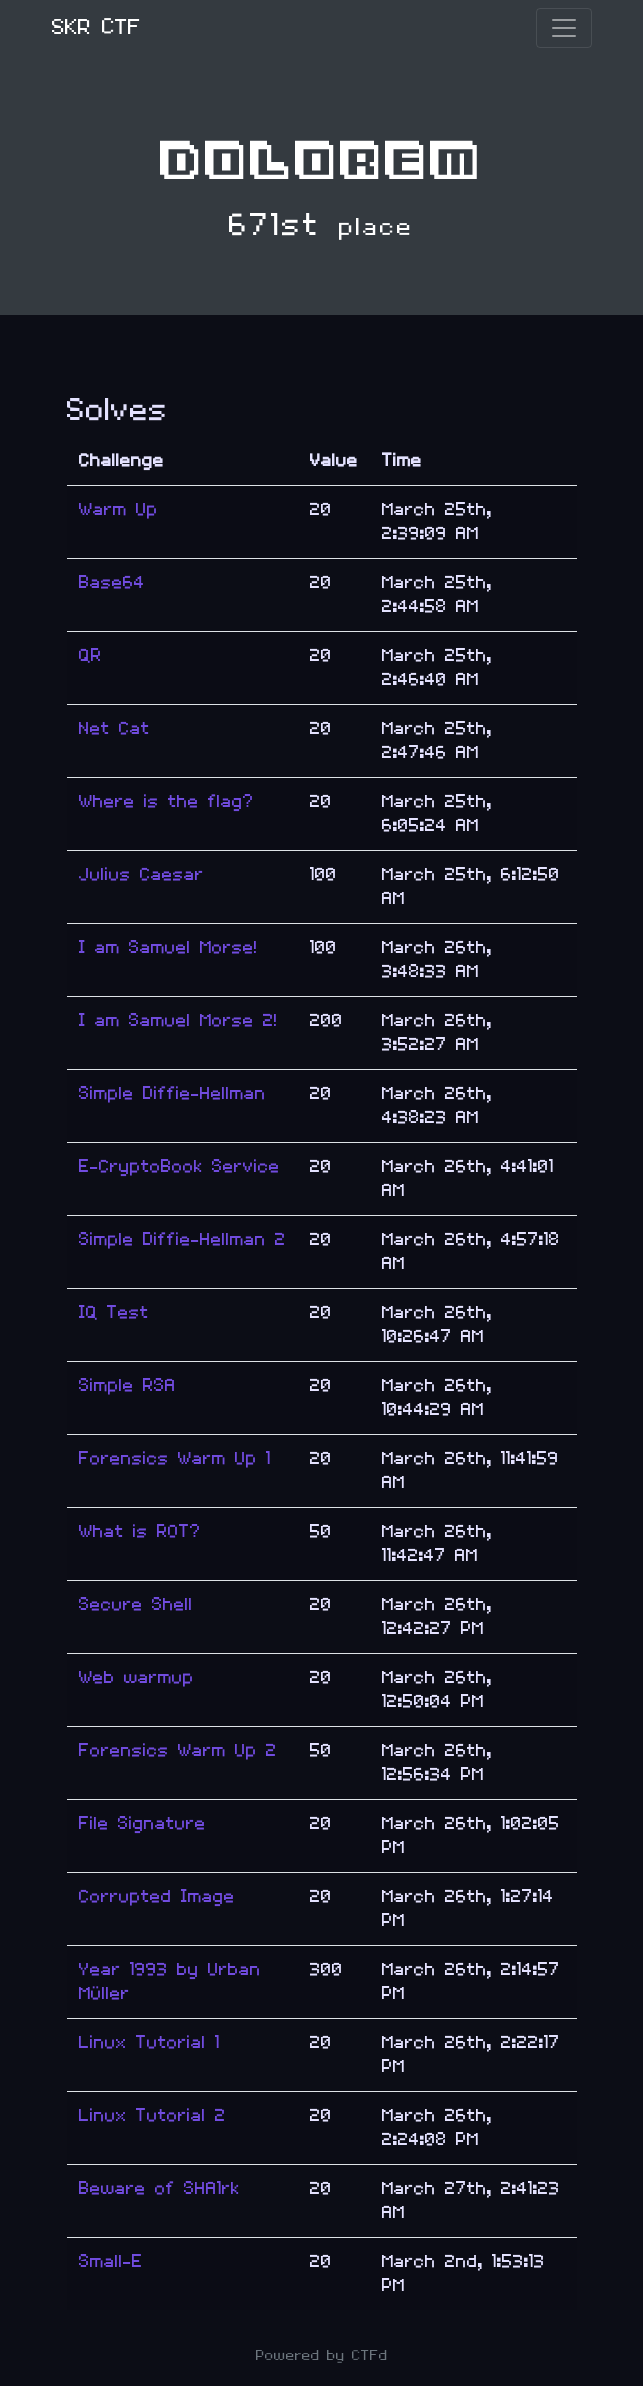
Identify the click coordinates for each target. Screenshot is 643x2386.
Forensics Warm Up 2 (178, 1750)
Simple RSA (127, 1385)
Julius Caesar (141, 874)
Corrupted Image (157, 1896)
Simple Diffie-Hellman (172, 1093)
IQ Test (114, 1312)
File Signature (142, 1823)
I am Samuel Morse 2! (178, 1020)
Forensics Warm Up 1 (175, 1458)
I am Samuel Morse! (168, 947)
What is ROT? (140, 1531)
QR (90, 655)
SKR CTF (96, 27)
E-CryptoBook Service (179, 1166)
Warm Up (118, 509)
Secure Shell (136, 1604)
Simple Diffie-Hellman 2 (182, 1239)
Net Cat (114, 728)
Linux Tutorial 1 (149, 2042)
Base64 (112, 582)
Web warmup (136, 1677)
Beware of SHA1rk (159, 2188)
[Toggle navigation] (564, 28)
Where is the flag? (166, 801)
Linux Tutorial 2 (152, 2115)
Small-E (111, 2261)
